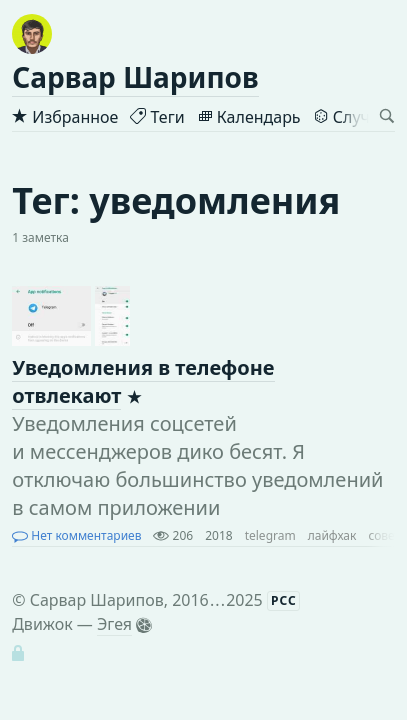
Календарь (249, 117)
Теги (157, 117)
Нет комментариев (76, 535)
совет (384, 535)
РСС (284, 600)
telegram (270, 535)
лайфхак (332, 535)
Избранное (65, 117)
